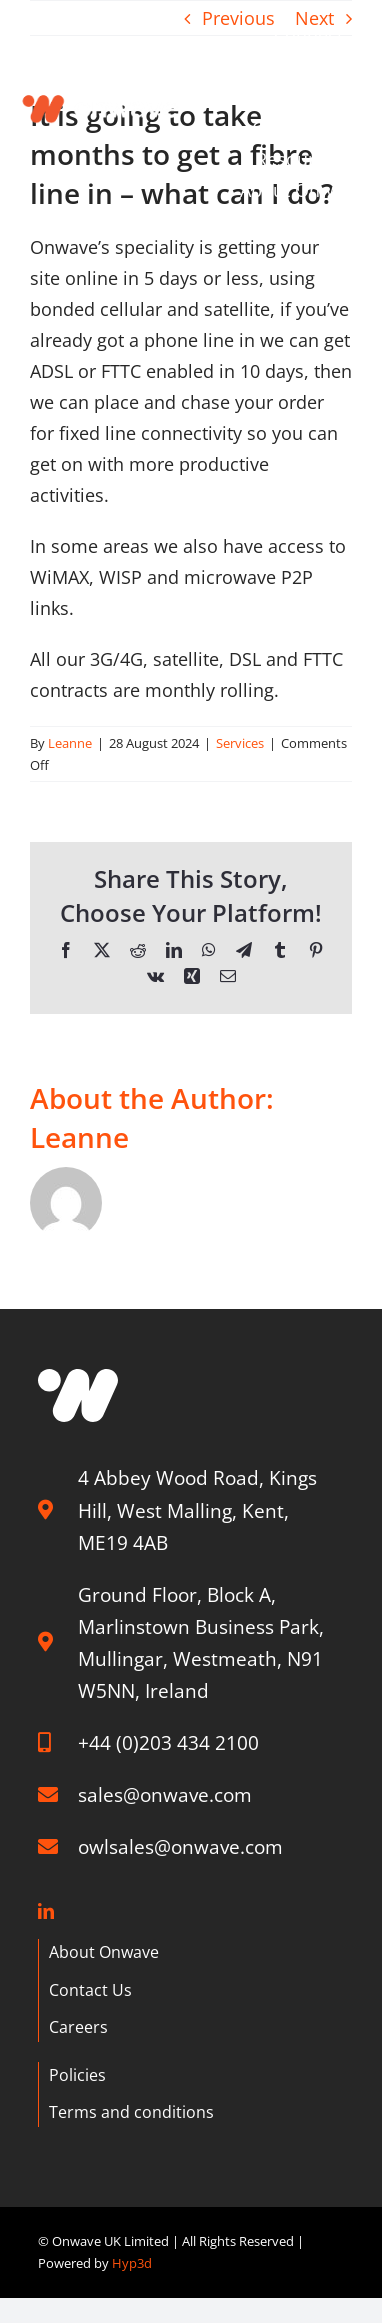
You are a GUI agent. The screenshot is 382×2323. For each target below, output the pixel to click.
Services (240, 743)
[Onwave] (101, 89)
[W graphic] (78, 1378)
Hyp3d (132, 2263)
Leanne (70, 743)
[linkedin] (46, 1911)
